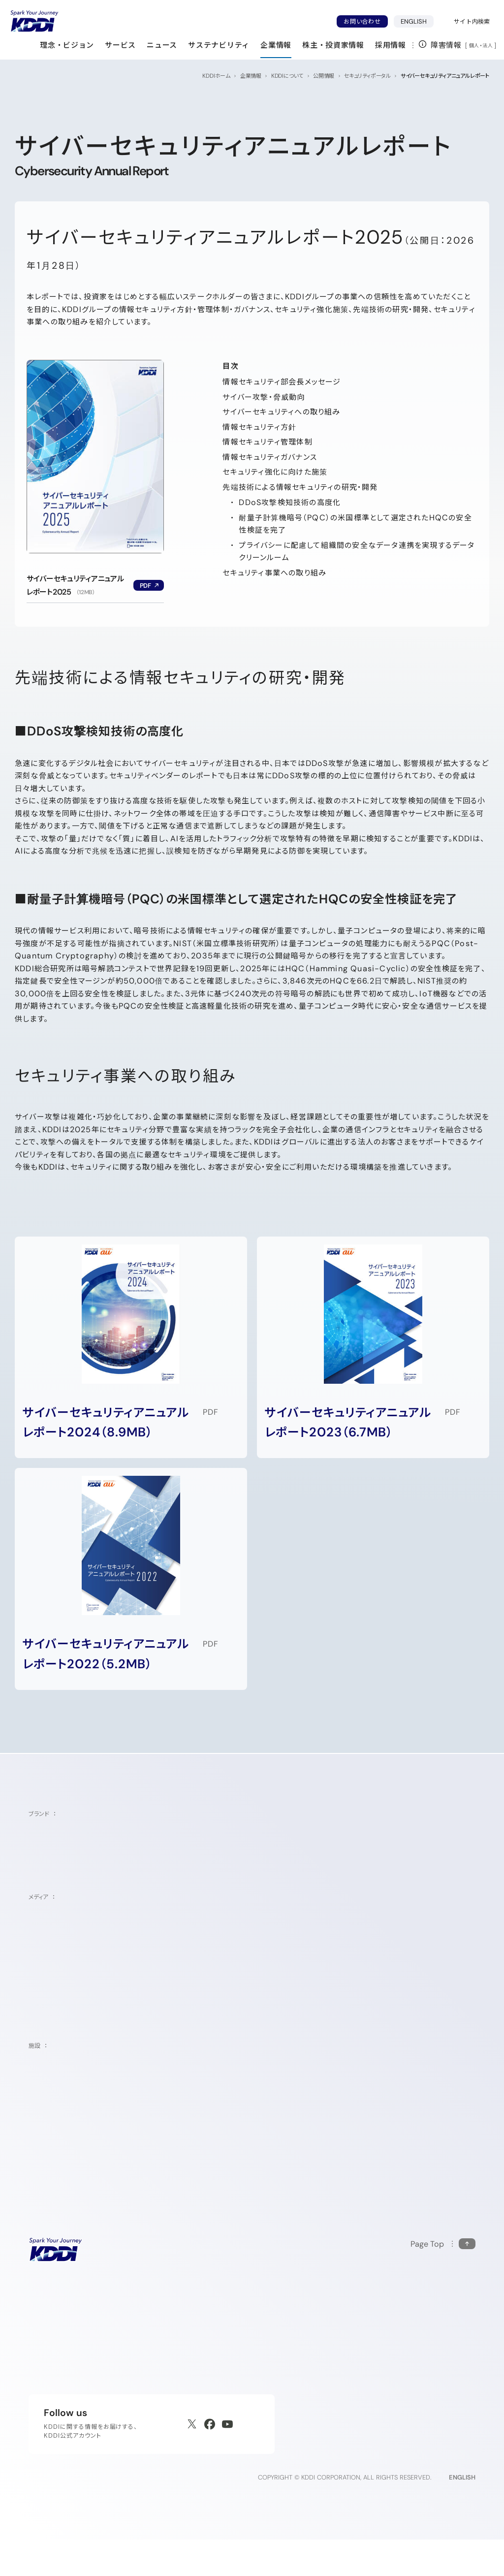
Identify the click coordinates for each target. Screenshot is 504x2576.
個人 (474, 45)
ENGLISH (417, 21)
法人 (488, 45)
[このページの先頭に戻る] (442, 2267)
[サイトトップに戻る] (34, 21)
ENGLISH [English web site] (462, 2514)
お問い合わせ (362, 21)
